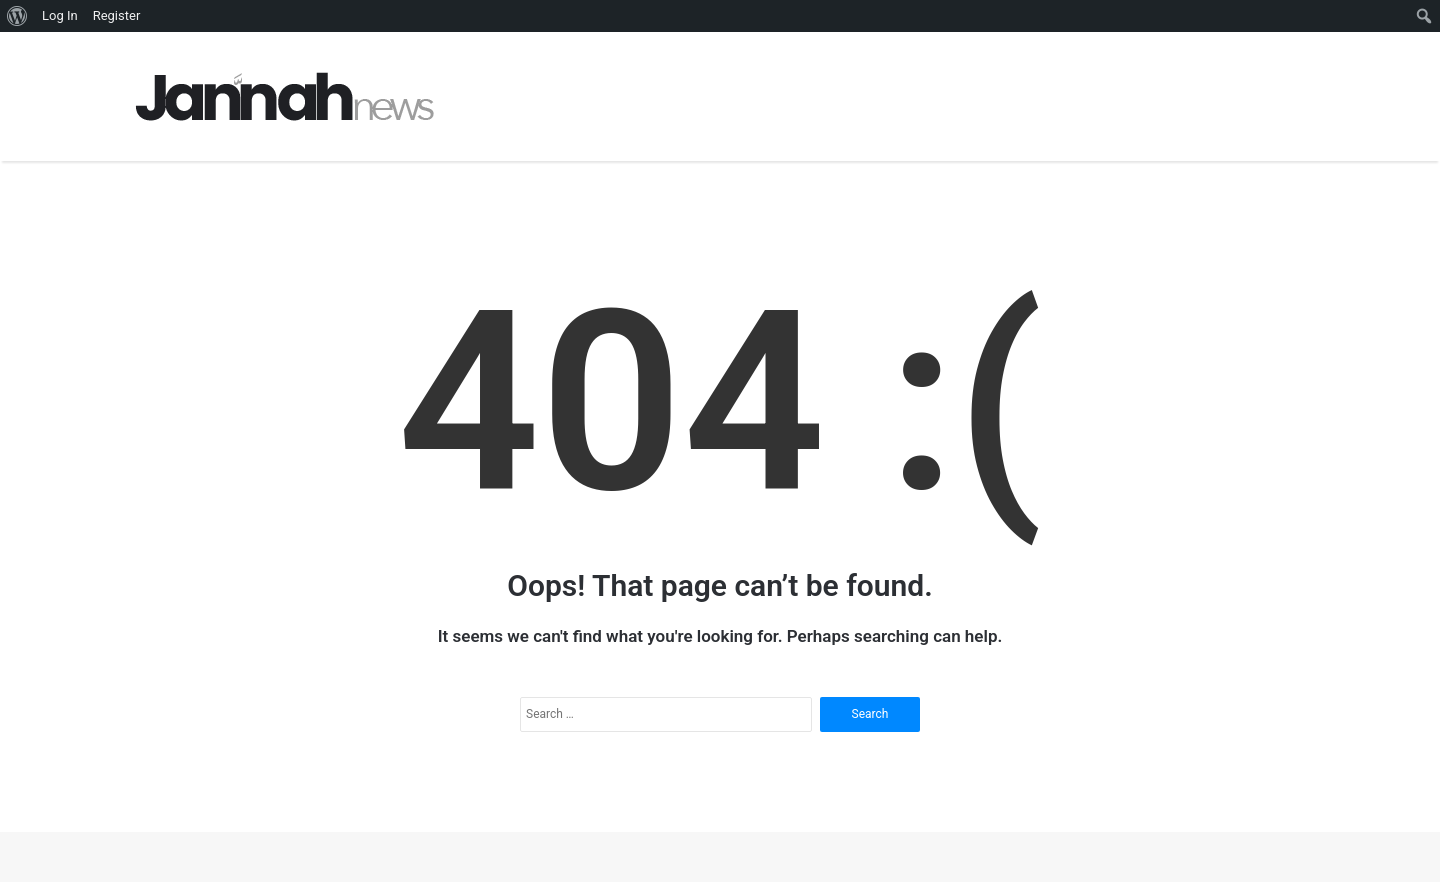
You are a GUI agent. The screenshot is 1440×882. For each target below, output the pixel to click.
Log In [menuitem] (60, 15)
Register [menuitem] (117, 15)
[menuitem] (17, 16)
